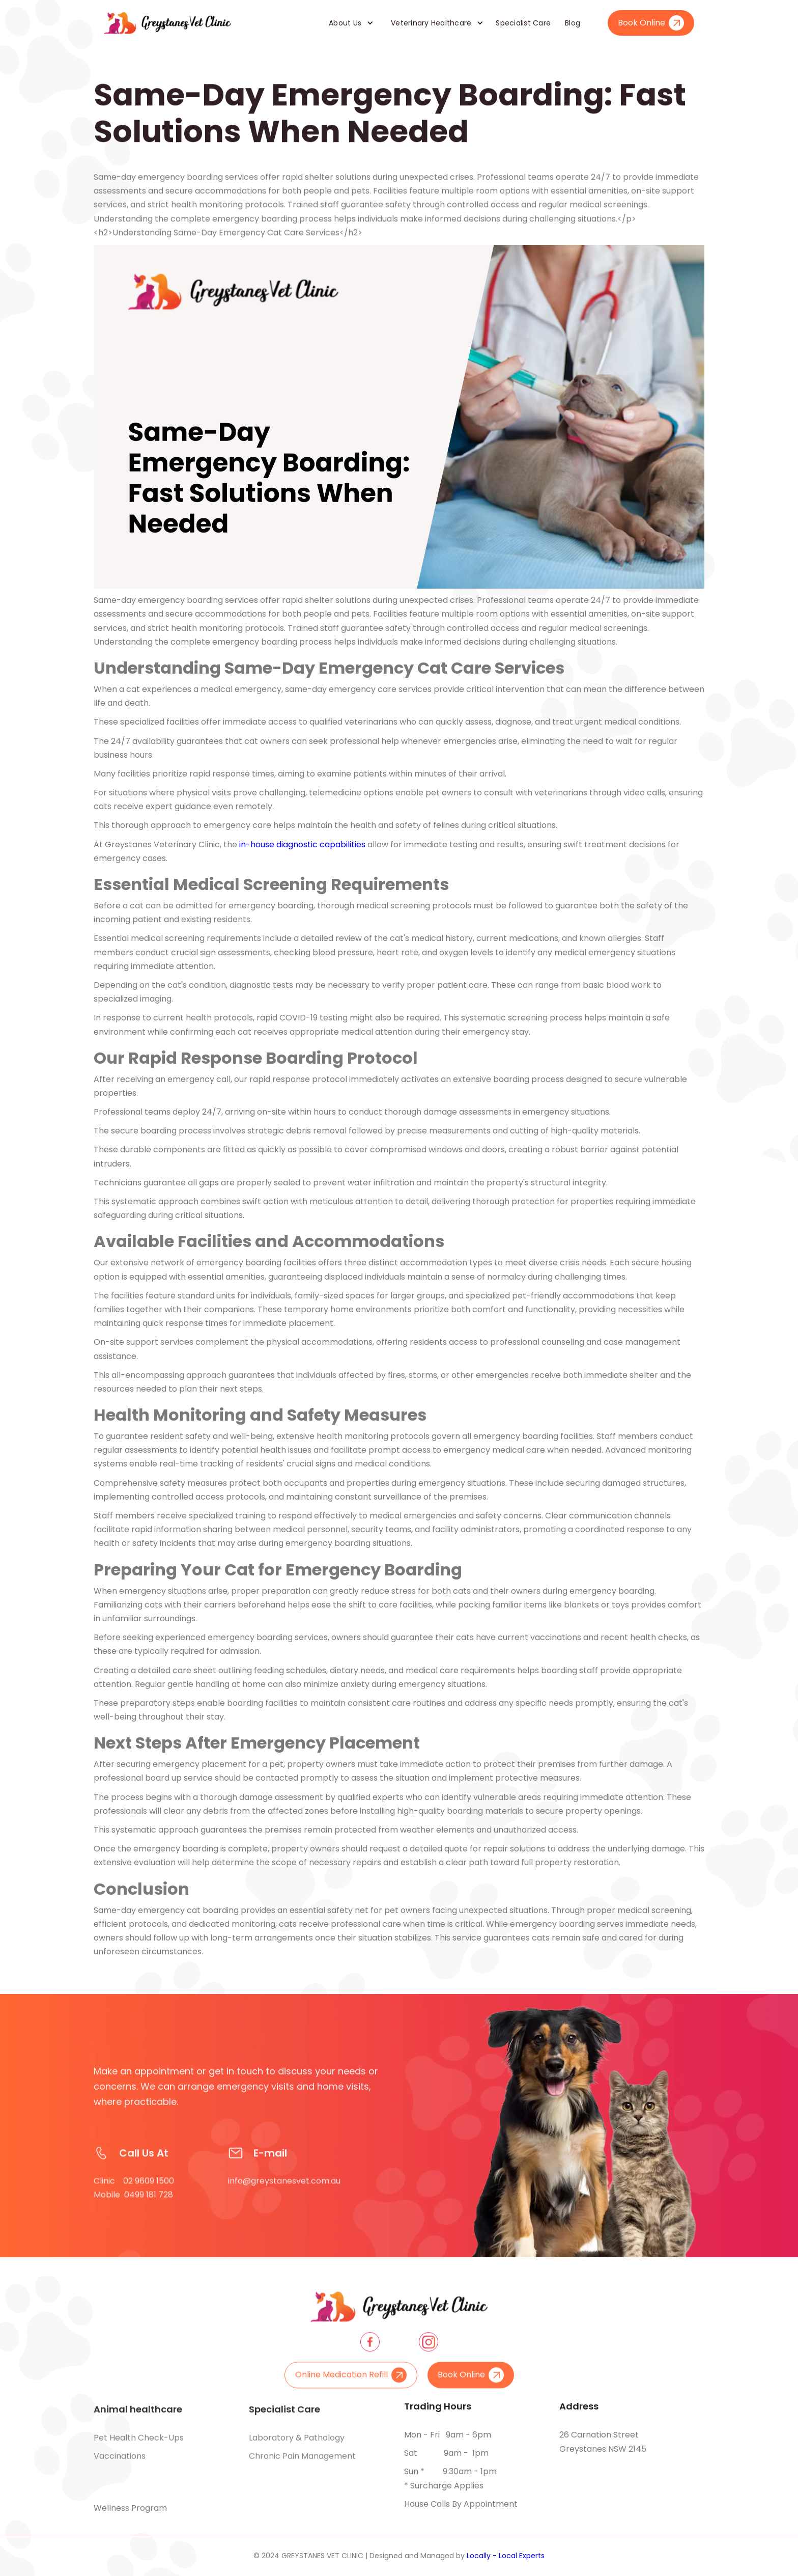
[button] (348, 23)
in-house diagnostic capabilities (302, 844)
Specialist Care (523, 23)
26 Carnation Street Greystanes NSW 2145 (602, 2442)
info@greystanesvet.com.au (284, 2197)
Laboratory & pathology (297, 2446)
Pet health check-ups (139, 2446)
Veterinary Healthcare (431, 23)
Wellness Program (130, 2508)
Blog (572, 23)
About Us (345, 23)
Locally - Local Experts (506, 2556)
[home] (167, 23)
